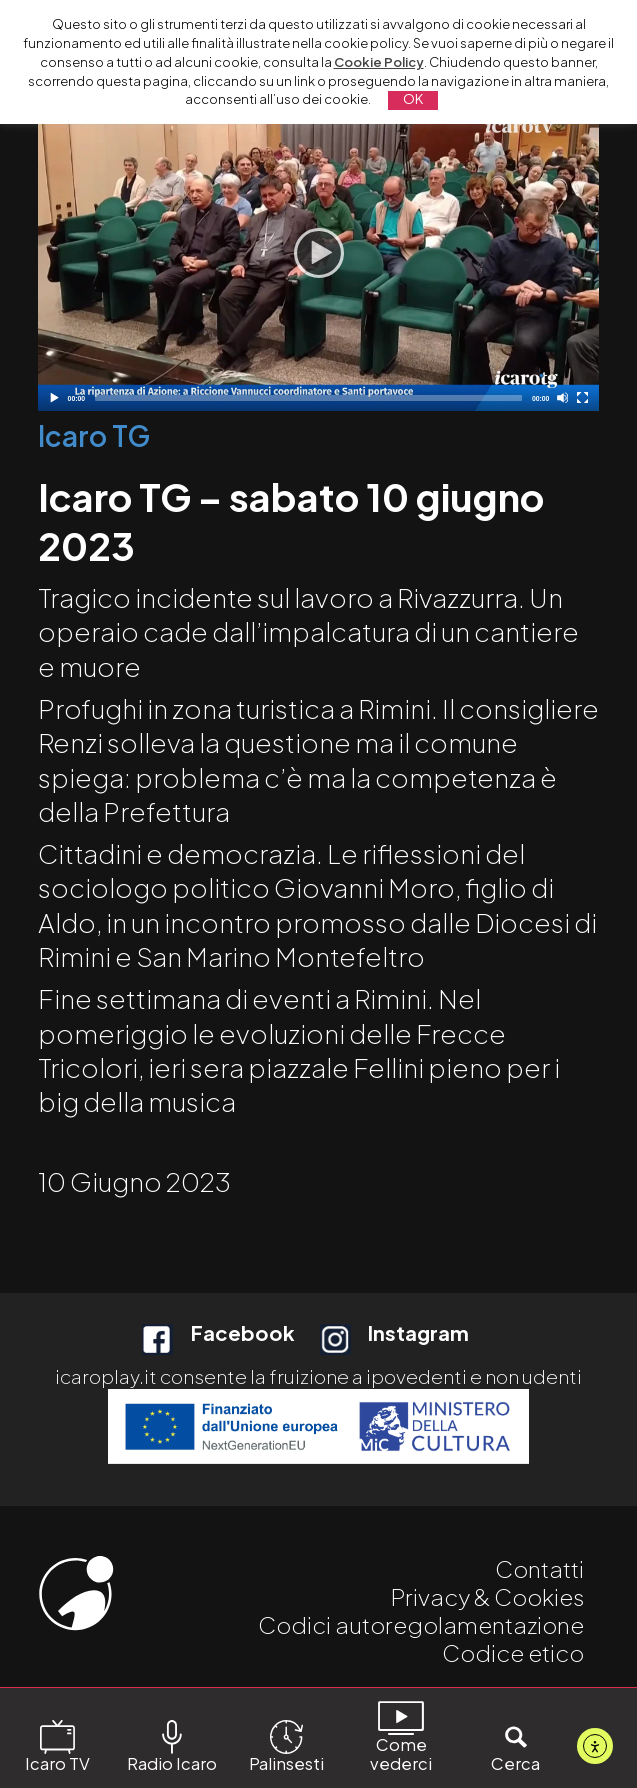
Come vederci (401, 1736)
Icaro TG (94, 435)
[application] (319, 253)
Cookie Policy (379, 62)
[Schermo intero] (582, 397)
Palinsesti (286, 1746)
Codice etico (513, 1652)
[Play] (319, 253)
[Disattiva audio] (562, 397)
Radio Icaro (172, 1746)
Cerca (515, 1746)
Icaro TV (57, 1746)
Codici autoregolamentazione (421, 1624)
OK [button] (413, 99)
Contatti (539, 1568)
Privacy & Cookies (487, 1596)
